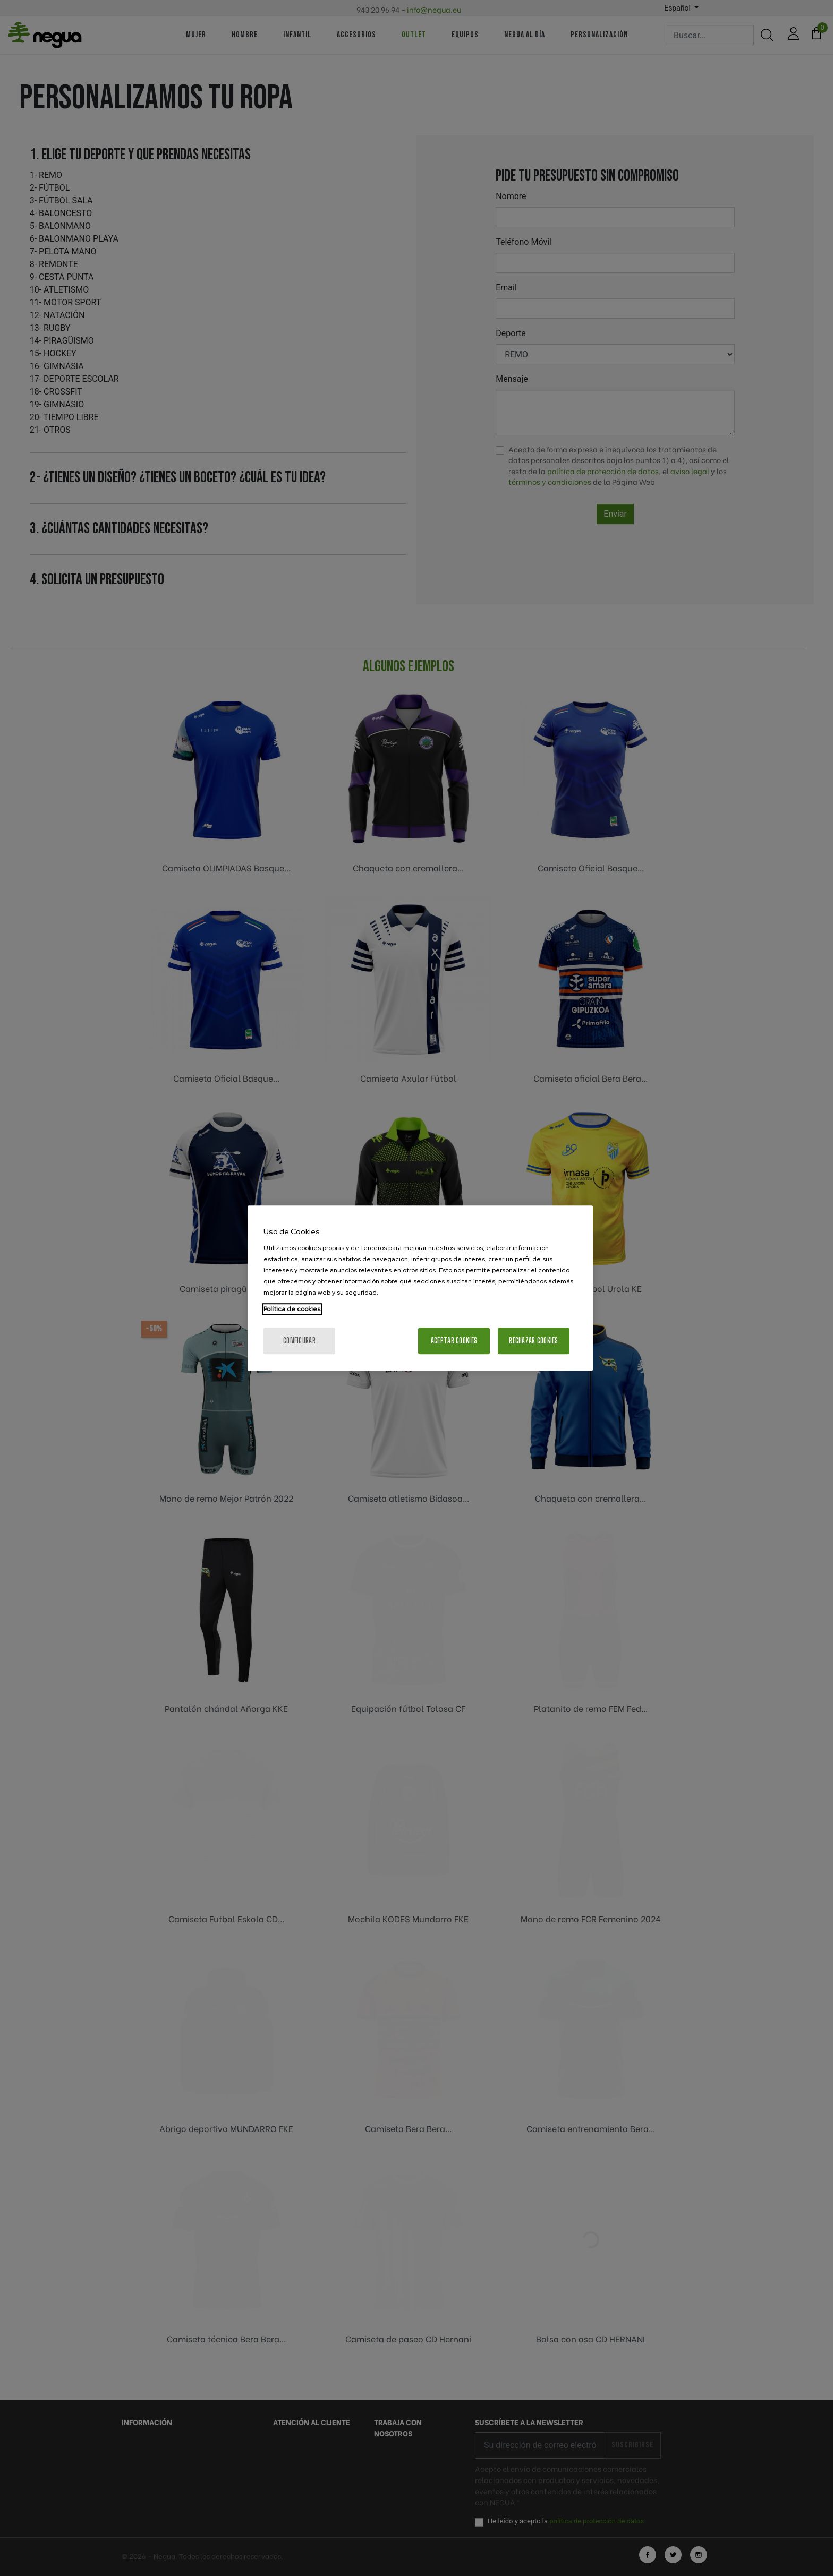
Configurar (299, 1340)
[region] (420, 1288)
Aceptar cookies (454, 1340)
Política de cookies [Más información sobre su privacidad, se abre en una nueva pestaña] (292, 1309)
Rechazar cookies (533, 1340)
